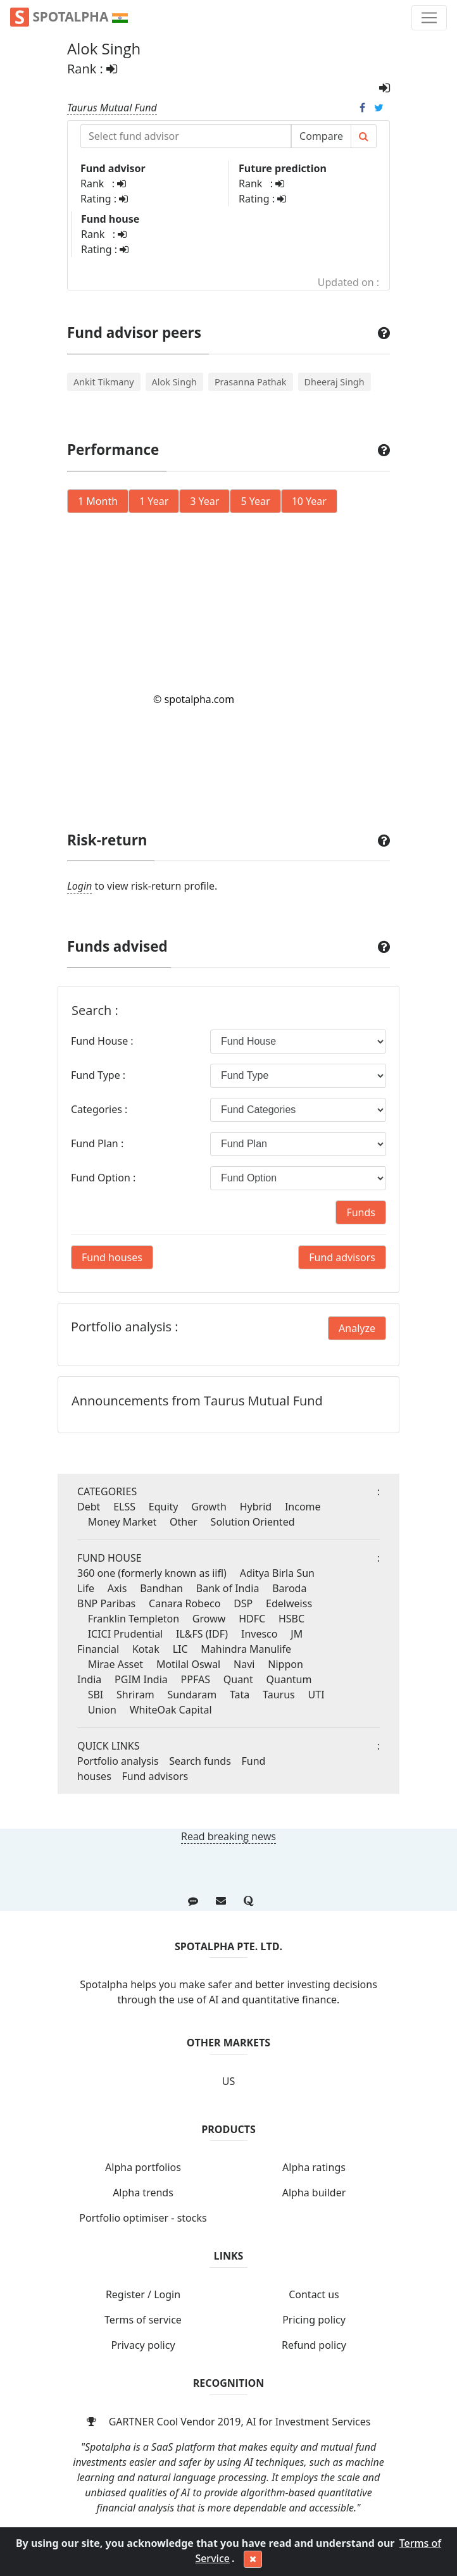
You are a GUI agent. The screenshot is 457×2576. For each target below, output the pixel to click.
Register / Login (143, 2294)
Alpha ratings (314, 2167)
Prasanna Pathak (251, 382)
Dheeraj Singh (334, 382)
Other (183, 1522)
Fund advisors (342, 1257)
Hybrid (256, 1507)
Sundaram (192, 1695)
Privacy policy (143, 2345)
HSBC (291, 1619)
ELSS (124, 1507)
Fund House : (102, 1041)
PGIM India (141, 1679)
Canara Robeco (184, 1603)
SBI (96, 1695)
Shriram (135, 1695)
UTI (316, 1695)
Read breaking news (228, 1836)
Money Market (122, 1522)
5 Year (255, 501)
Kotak (146, 1649)
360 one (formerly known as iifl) (152, 1573)
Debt (88, 1507)
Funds (360, 1212)
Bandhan (161, 1588)
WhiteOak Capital (171, 1710)
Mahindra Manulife (246, 1649)
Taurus (279, 1695)
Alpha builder (314, 2193)
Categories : (99, 1109)
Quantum (289, 1679)
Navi (244, 1664)
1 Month (98, 501)
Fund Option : (103, 1178)
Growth (209, 1507)
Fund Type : (98, 1075)
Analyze (357, 1328)
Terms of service (143, 2320)
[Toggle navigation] (429, 17)
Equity (163, 1507)
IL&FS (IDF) (202, 1634)
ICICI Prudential (125, 1634)
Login (79, 886)
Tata (239, 1695)
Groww (208, 1619)
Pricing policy (314, 2320)
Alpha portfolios (143, 2167)
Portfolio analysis (118, 1761)
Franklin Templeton (133, 1619)
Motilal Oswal (188, 1664)
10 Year (309, 501)
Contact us (314, 2294)
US (228, 2081)
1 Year (153, 501)
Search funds (200, 1761)
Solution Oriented (253, 1522)
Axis (117, 1588)
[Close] (253, 2559)
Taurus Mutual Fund (112, 108)
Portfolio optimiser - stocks (142, 2218)
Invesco (259, 1634)
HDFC (252, 1619)
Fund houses (112, 1257)
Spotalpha (69, 17)
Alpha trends (143, 2193)
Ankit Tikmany (103, 382)
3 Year (204, 501)
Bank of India (228, 1588)
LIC (180, 1649)
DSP (243, 1603)
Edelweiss (289, 1603)
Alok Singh (174, 382)
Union (102, 1710)
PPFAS (195, 1679)
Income (303, 1507)
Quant (238, 1679)
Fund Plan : (97, 1143)
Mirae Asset (115, 1664)
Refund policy (314, 2345)
